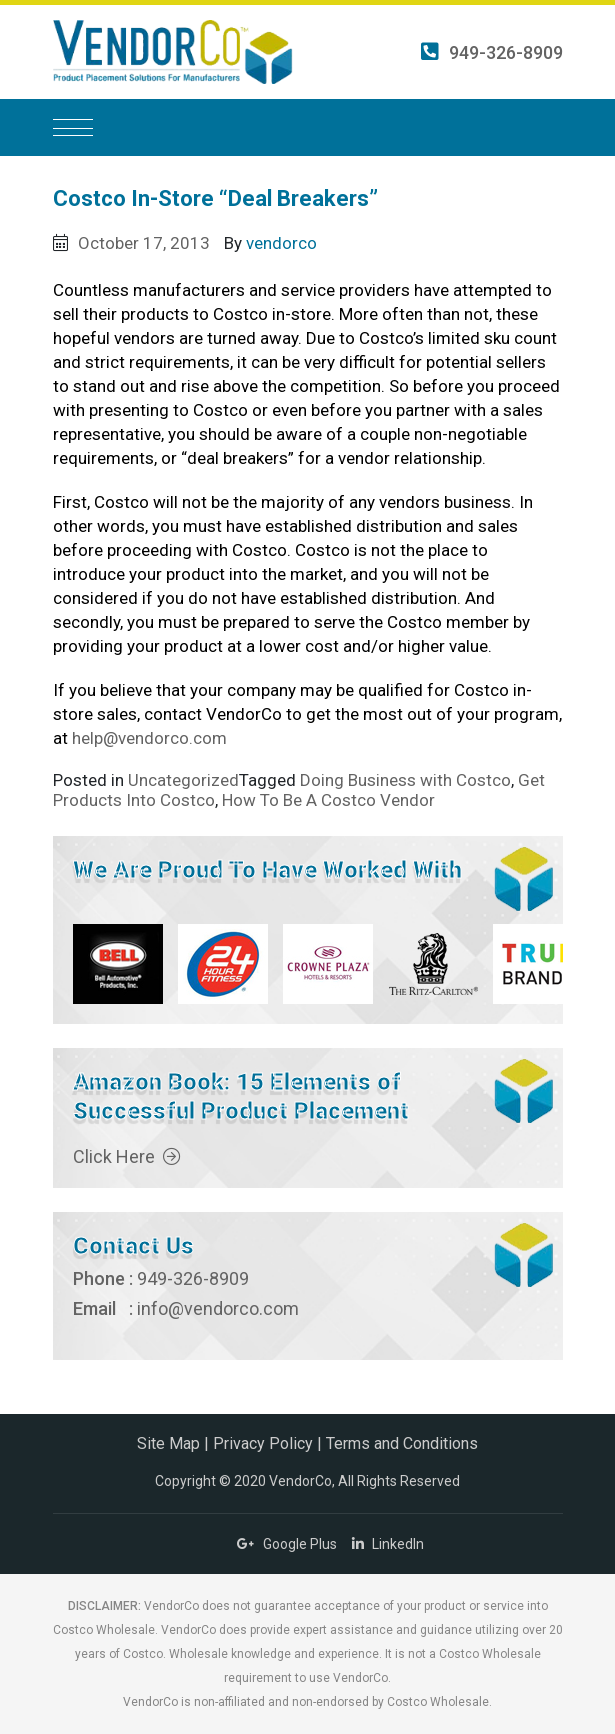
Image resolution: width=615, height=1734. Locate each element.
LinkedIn (388, 1544)
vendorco (281, 243)
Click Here (127, 1156)
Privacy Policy (263, 1443)
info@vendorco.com (218, 1308)
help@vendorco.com (149, 738)
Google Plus (287, 1544)
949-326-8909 (492, 52)
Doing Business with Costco (405, 780)
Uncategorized (183, 780)
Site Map (168, 1443)
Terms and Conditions (402, 1443)
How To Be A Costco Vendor (328, 800)
